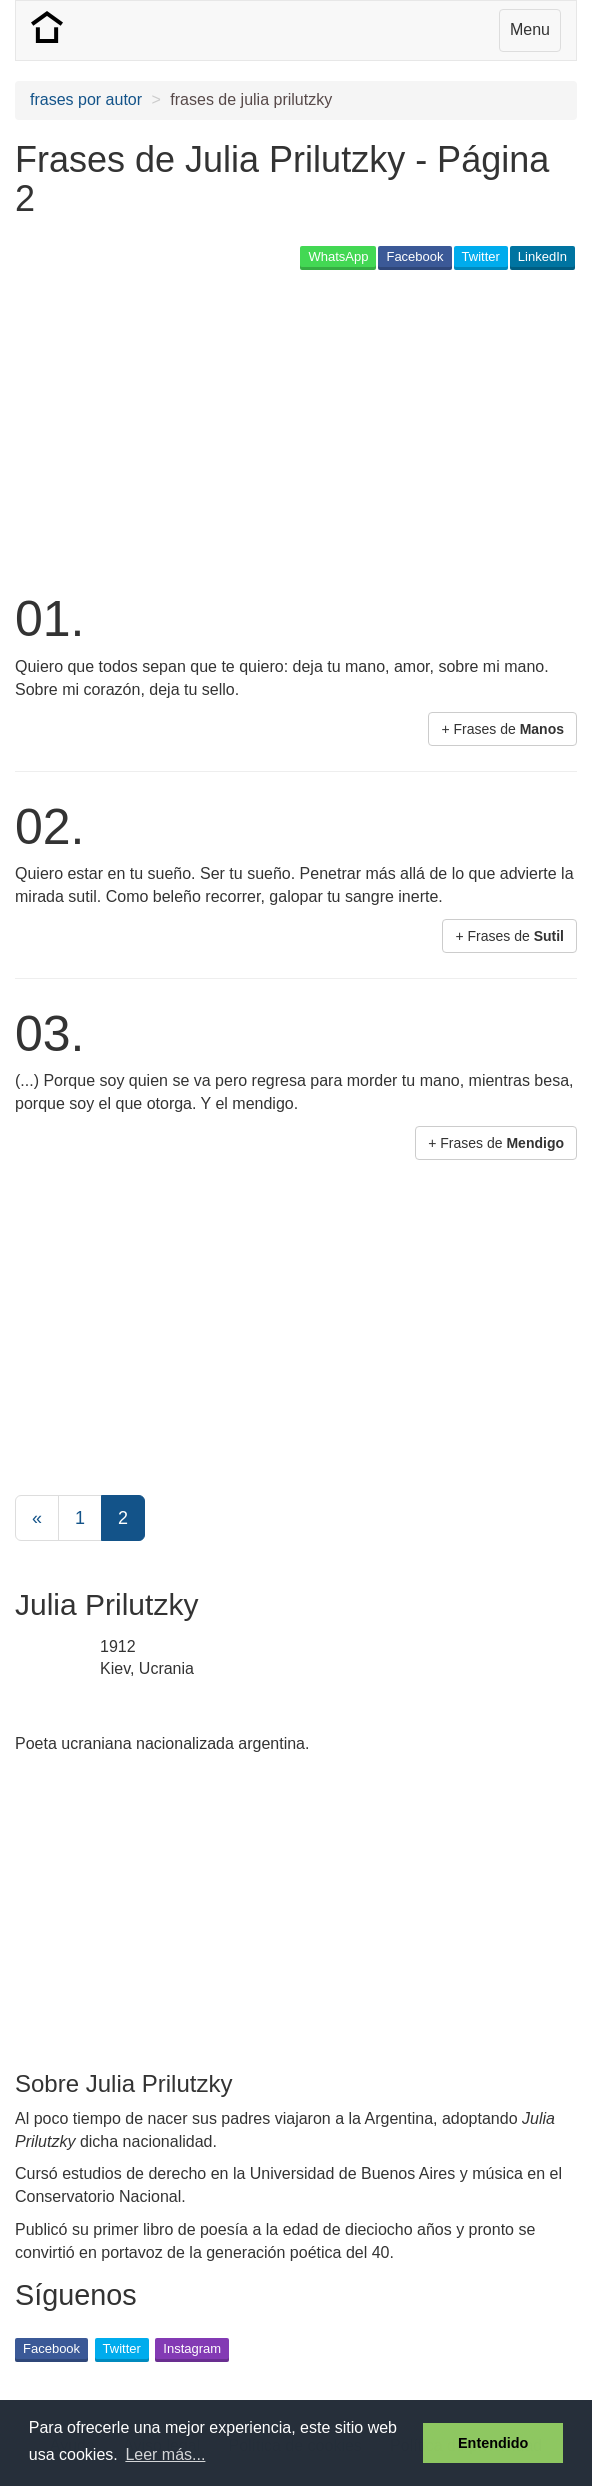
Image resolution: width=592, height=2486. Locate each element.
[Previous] (37, 1518)
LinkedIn (542, 256)
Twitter (481, 256)
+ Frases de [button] (502, 729)
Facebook (414, 256)
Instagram (192, 2348)
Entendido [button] (493, 2443)
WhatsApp (338, 256)
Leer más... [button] (165, 2454)
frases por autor (86, 99)
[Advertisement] (249, 429)
